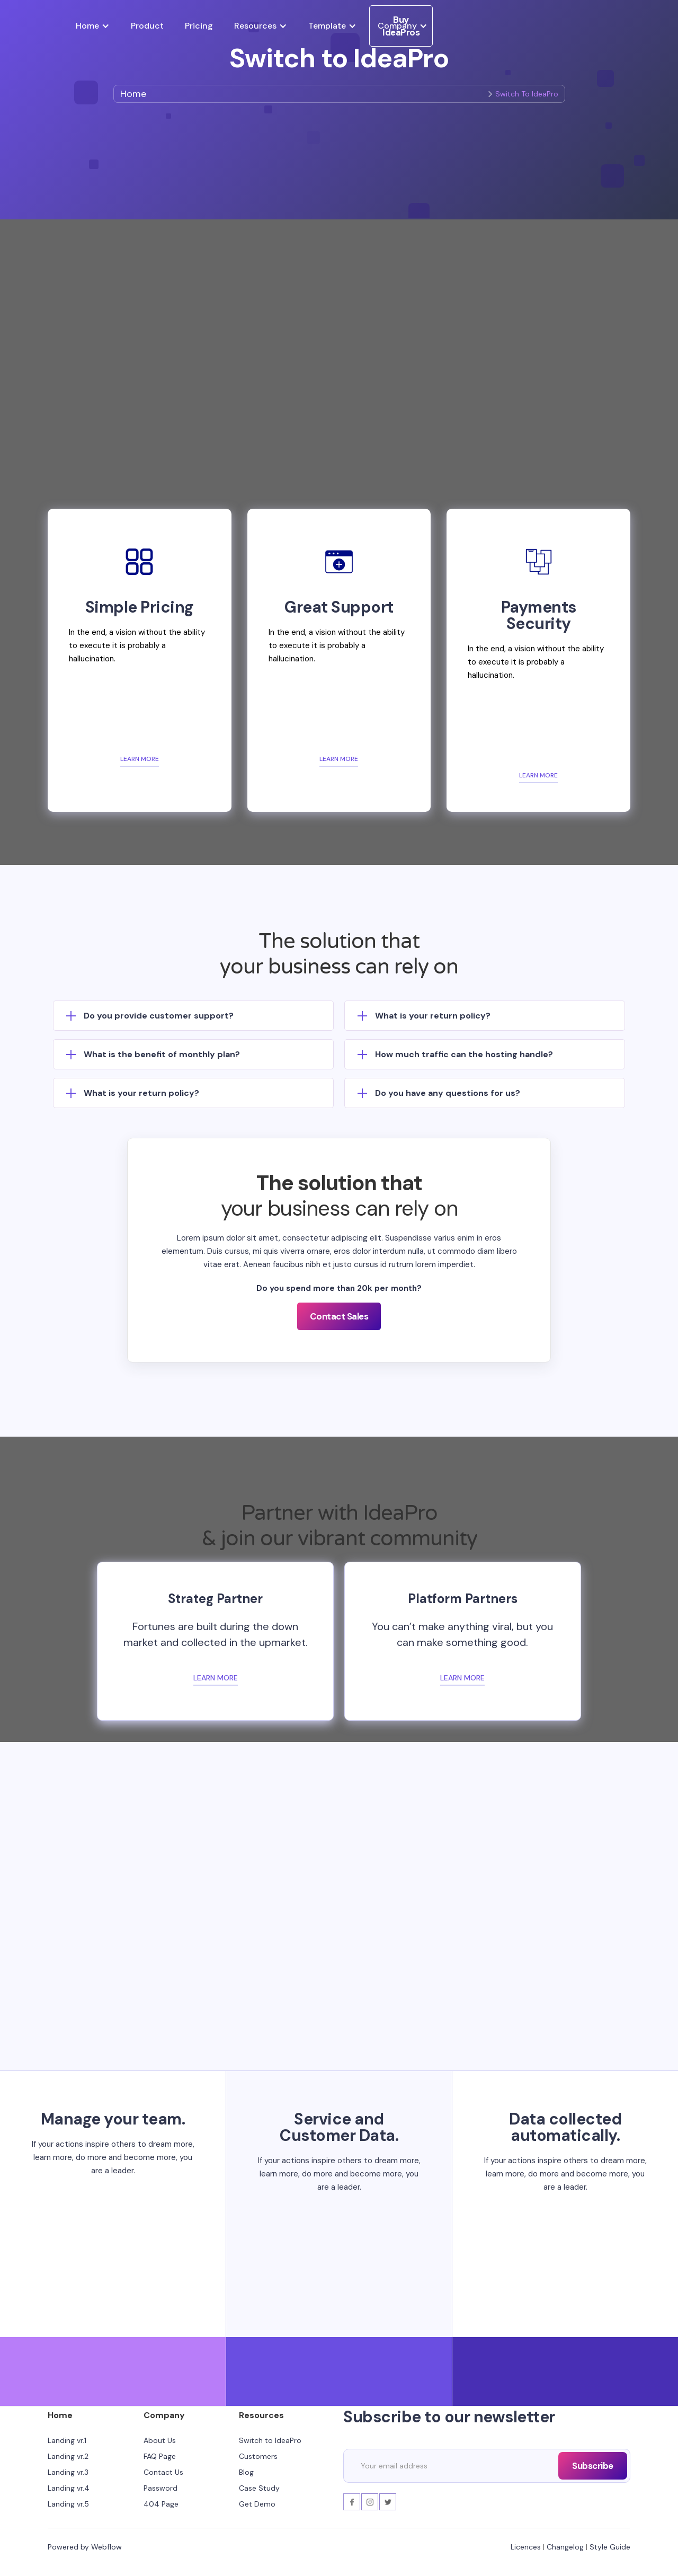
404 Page (161, 2504)
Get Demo (257, 2504)
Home (133, 94)
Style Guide (610, 2547)
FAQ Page (160, 2456)
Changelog (565, 2547)
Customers (258, 2456)
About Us (160, 2440)
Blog (246, 2472)
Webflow (106, 2547)
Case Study (259, 2488)
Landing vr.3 (68, 2472)
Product (147, 25)
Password (160, 2488)
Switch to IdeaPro (270, 2440)
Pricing (199, 25)
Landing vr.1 (67, 2440)
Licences (526, 2547)
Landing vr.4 (69, 2488)
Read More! (338, 2005)
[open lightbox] (339, 299)
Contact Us (163, 2472)
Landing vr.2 (68, 2456)
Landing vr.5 (68, 2504)
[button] (92, 25)
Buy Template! (339, 1969)
